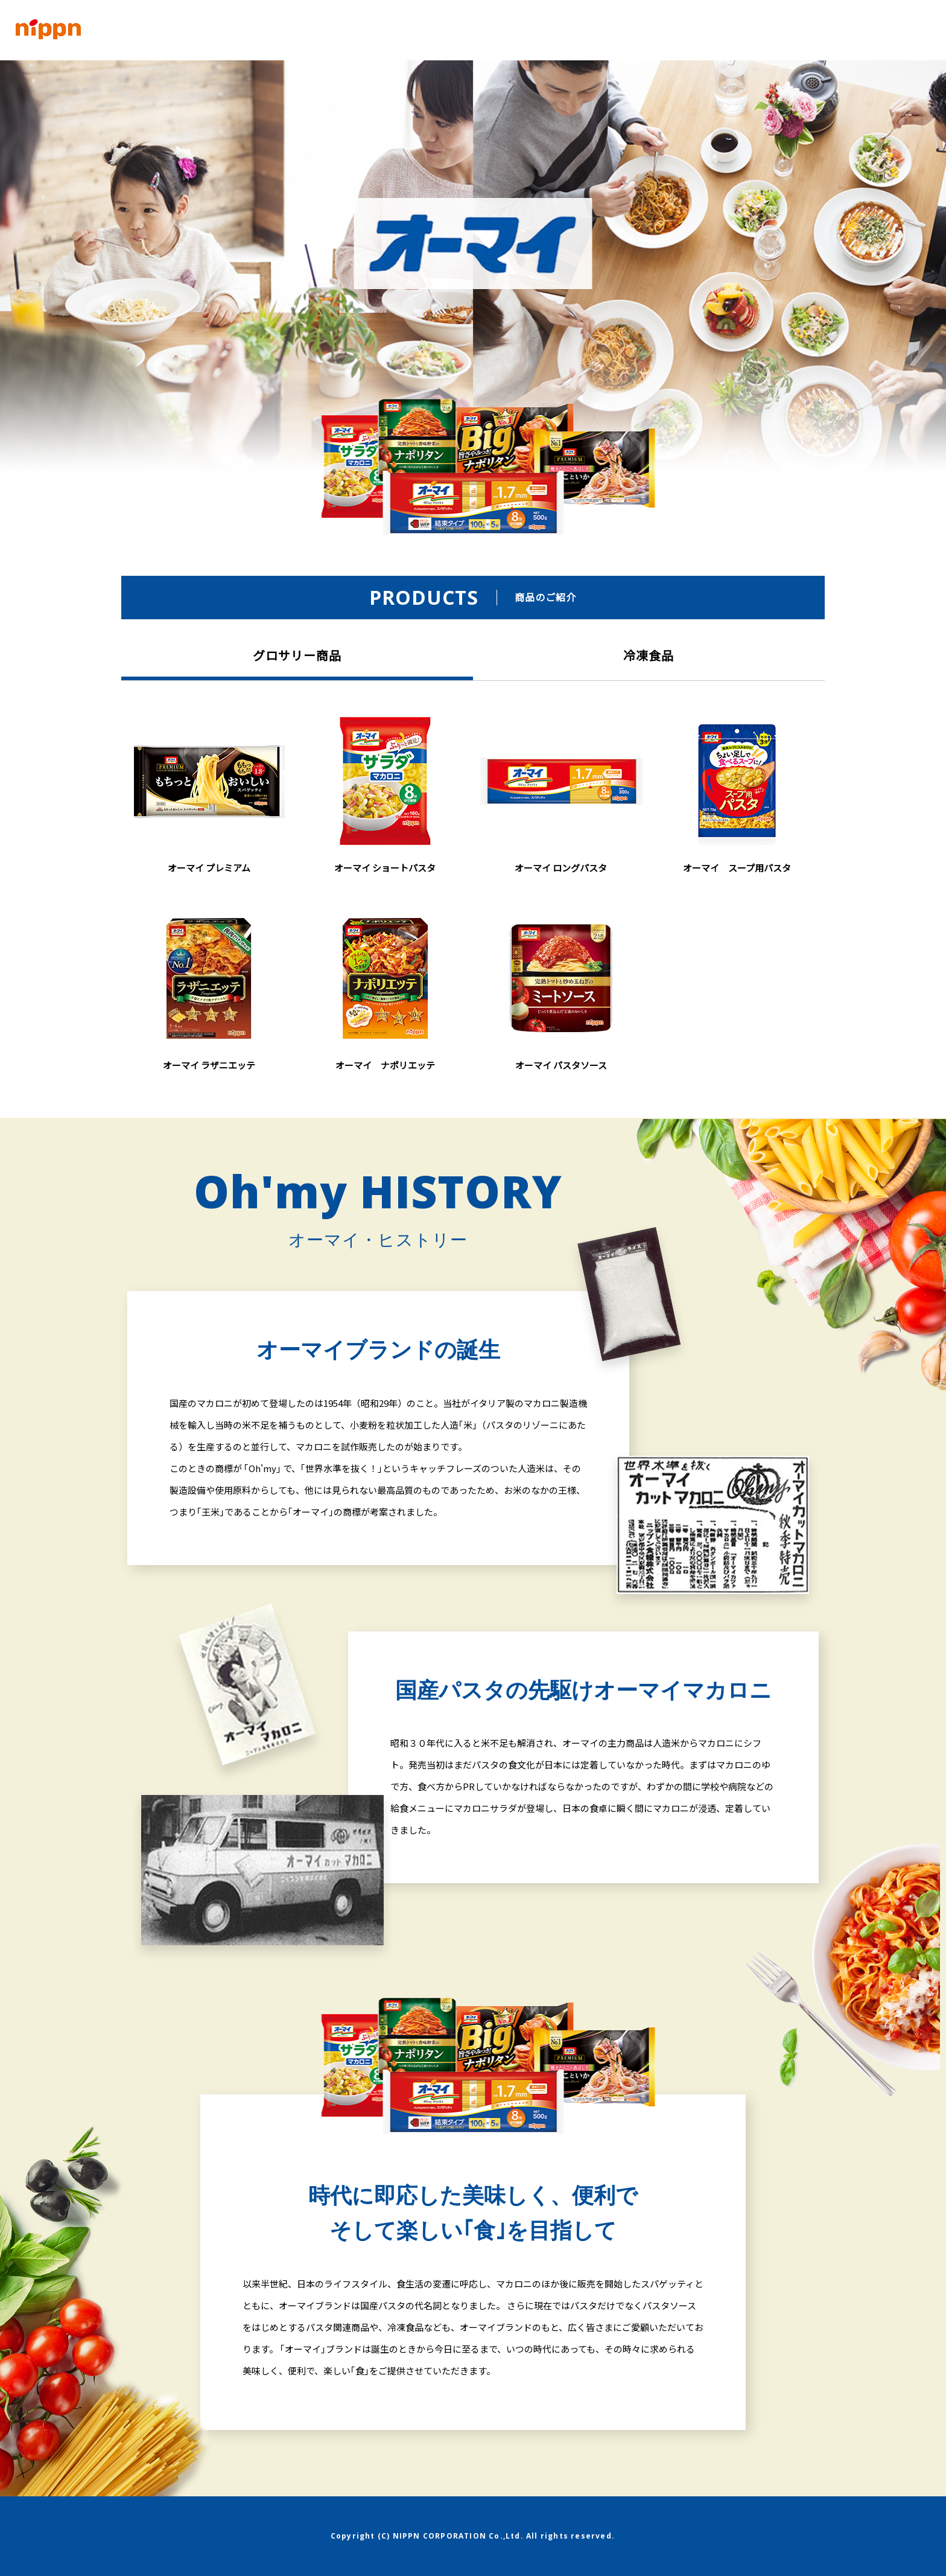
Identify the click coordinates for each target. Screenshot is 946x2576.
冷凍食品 (648, 655)
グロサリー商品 (297, 655)
